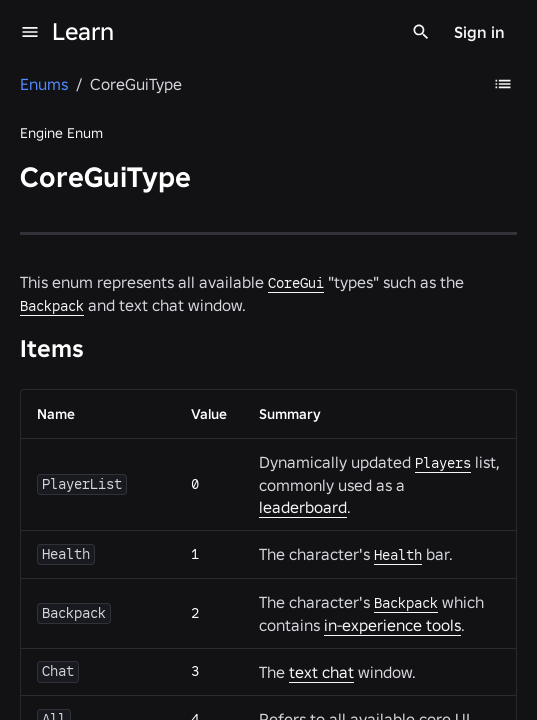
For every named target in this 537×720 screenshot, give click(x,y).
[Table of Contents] (503, 84)
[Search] (421, 32)
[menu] (30, 32)
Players (443, 463)
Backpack (52, 306)
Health (398, 555)
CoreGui (296, 283)
